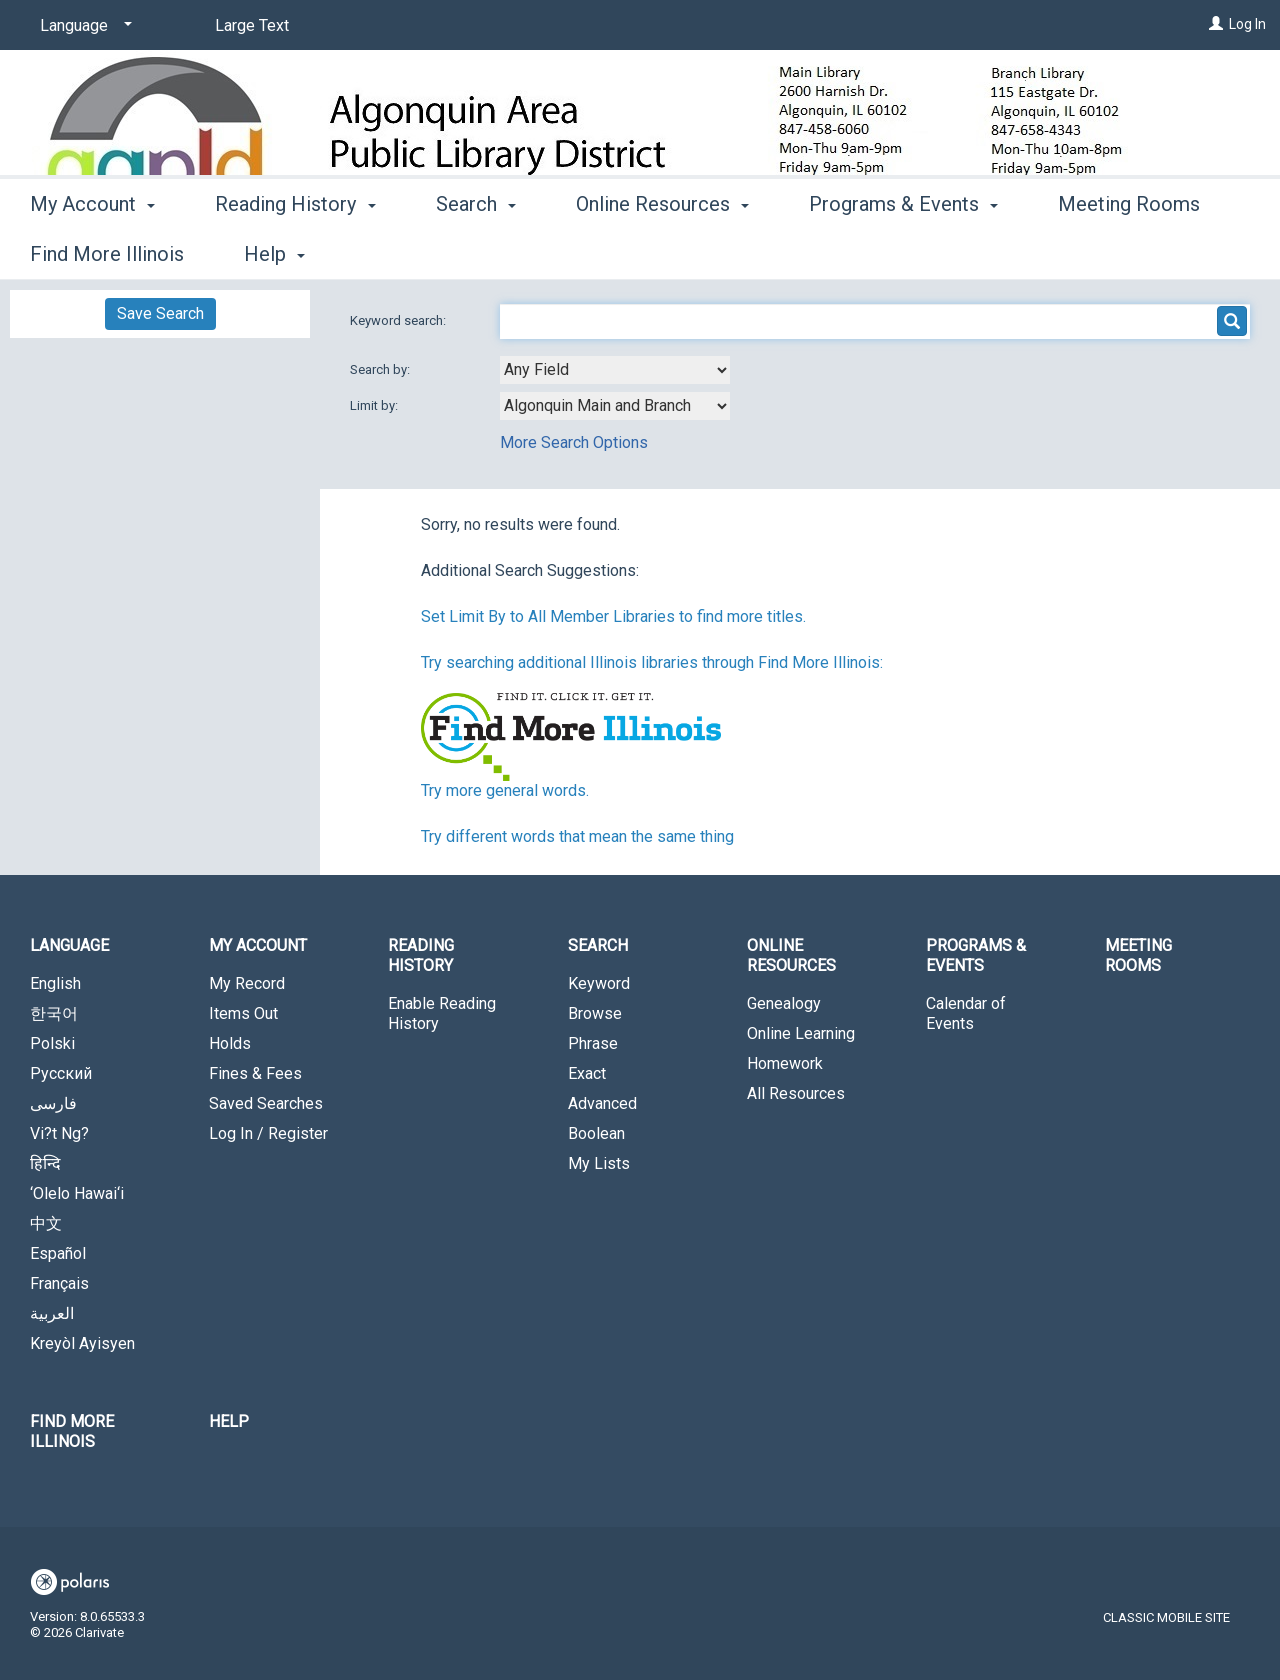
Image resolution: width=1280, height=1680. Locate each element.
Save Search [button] (160, 313)
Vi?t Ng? (59, 1133)
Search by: (381, 369)
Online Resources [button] (662, 251)
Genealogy (784, 1003)
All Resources (796, 1093)
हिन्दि (45, 1163)
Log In (1247, 24)
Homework (785, 1063)
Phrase (593, 1043)
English (55, 983)
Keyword (599, 983)
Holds (230, 1043)
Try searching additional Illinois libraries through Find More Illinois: (652, 662)
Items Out (243, 1013)
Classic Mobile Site (1166, 1617)
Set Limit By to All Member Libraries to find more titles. (613, 616)
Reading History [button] (295, 251)
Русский (61, 1073)
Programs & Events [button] (903, 251)
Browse (595, 1013)
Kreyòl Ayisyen (82, 1343)
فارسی (53, 1103)
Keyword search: (399, 320)
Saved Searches (266, 1103)
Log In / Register (268, 1133)
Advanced (602, 1103)
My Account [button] (92, 251)
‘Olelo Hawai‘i (77, 1193)
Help (229, 1421)
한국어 (54, 1013)
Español (58, 1253)
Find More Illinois (72, 1431)
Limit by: (375, 405)
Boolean (596, 1133)
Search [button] (476, 251)
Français (59, 1283)
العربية (52, 1313)
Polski (52, 1043)
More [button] (1097, 254)
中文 (46, 1223)
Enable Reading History (442, 1013)
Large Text (252, 25)
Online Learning (801, 1033)
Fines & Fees (255, 1073)
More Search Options (574, 442)
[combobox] (615, 370)
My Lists (599, 1163)
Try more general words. (505, 790)
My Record (247, 983)
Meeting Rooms (1138, 955)
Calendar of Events (966, 1013)
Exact (587, 1073)
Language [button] (69, 945)
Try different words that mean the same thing (577, 836)
